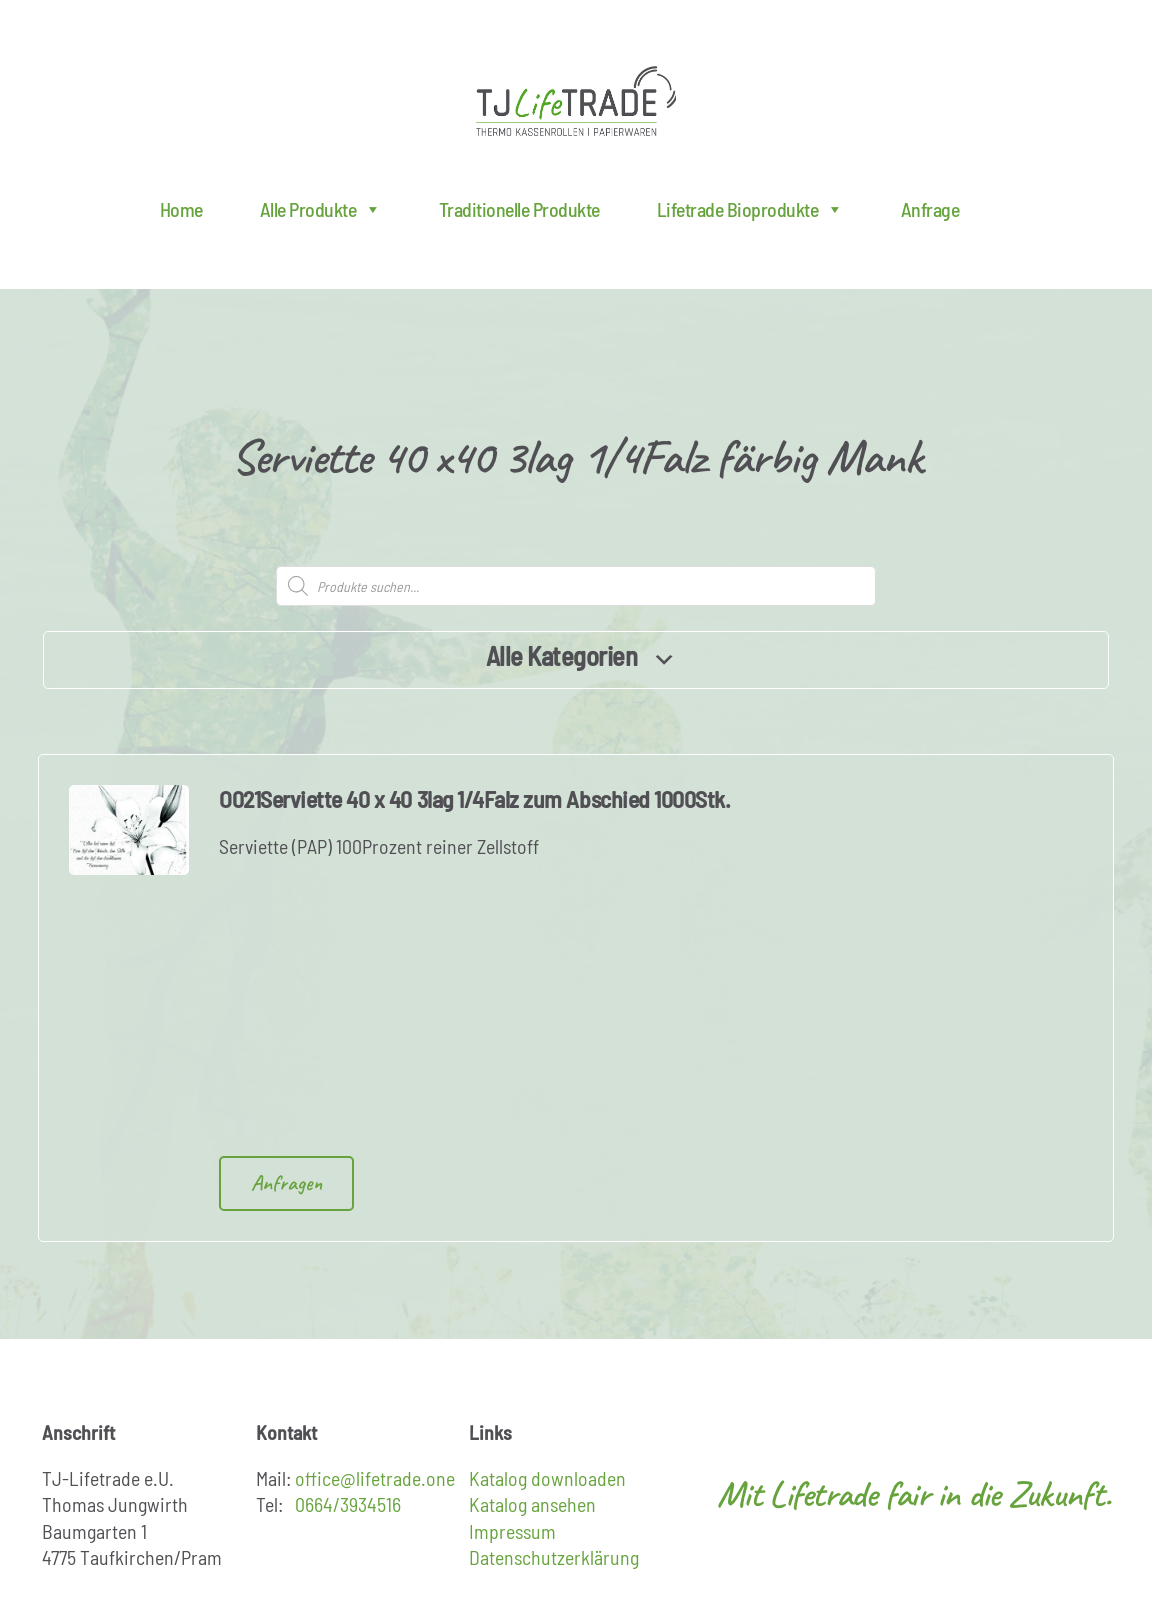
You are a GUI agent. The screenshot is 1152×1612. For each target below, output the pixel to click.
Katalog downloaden (547, 1478)
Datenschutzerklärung (554, 1557)
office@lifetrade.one (375, 1478)
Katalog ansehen (532, 1504)
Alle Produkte (321, 209)
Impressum (512, 1531)
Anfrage (930, 209)
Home (181, 209)
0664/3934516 (348, 1504)
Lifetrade (576, 101)
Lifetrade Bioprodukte (750, 209)
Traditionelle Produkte (519, 209)
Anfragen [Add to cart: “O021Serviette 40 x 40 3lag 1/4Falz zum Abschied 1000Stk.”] (286, 1183)
